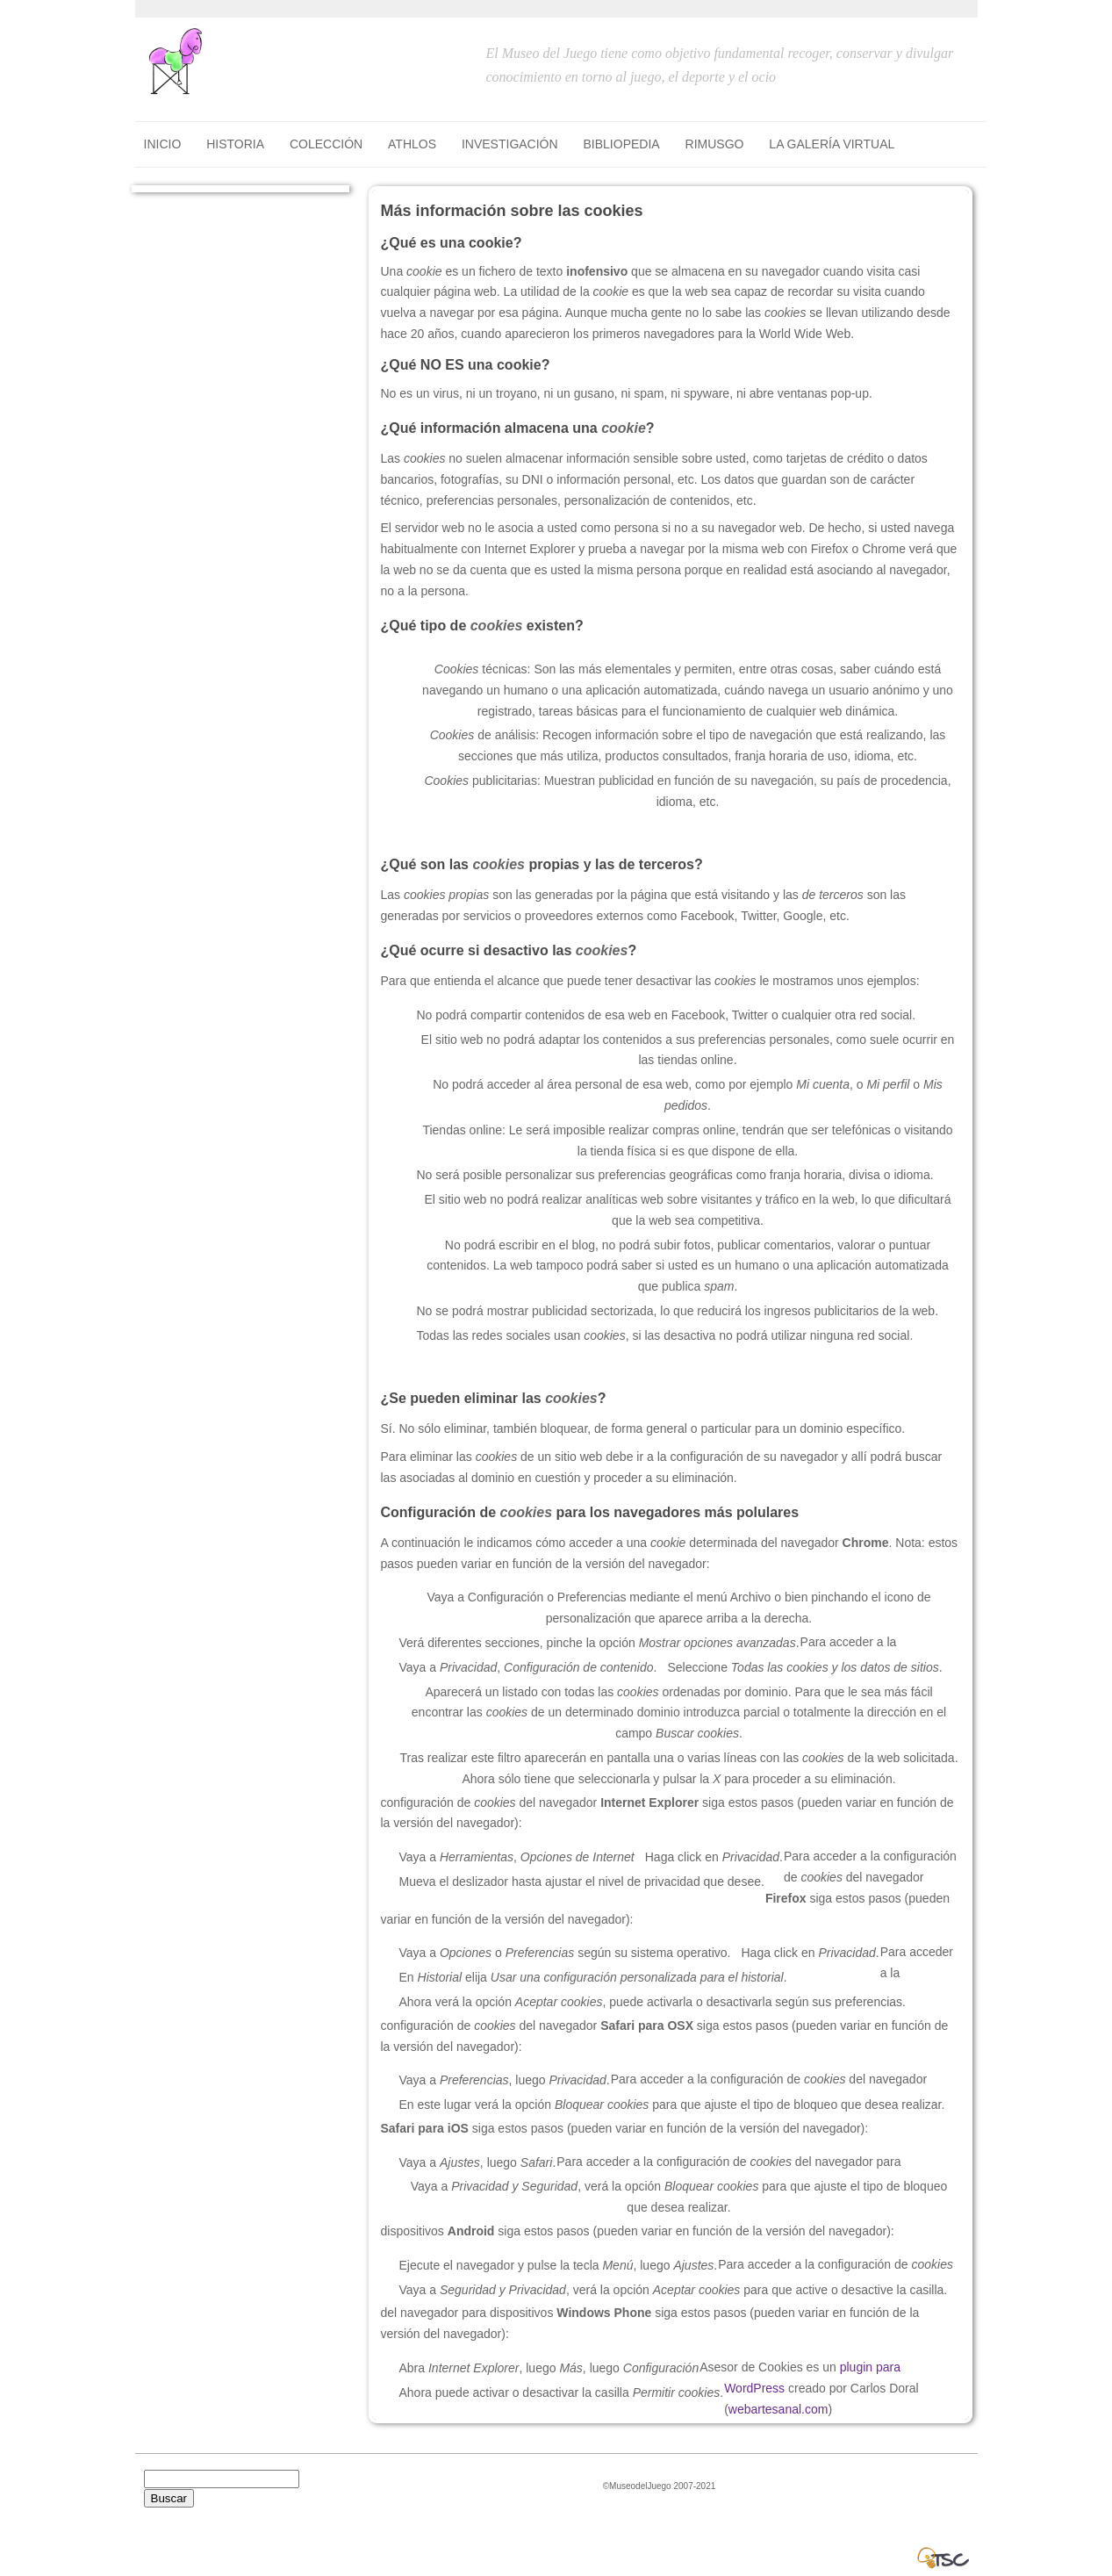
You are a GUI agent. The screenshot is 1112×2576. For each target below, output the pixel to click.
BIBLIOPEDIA (622, 144)
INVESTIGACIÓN (510, 144)
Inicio (163, 144)
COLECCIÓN (326, 144)
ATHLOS (412, 144)
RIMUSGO (714, 144)
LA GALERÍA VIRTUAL (831, 144)
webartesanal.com (778, 2409)
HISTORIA (235, 144)
